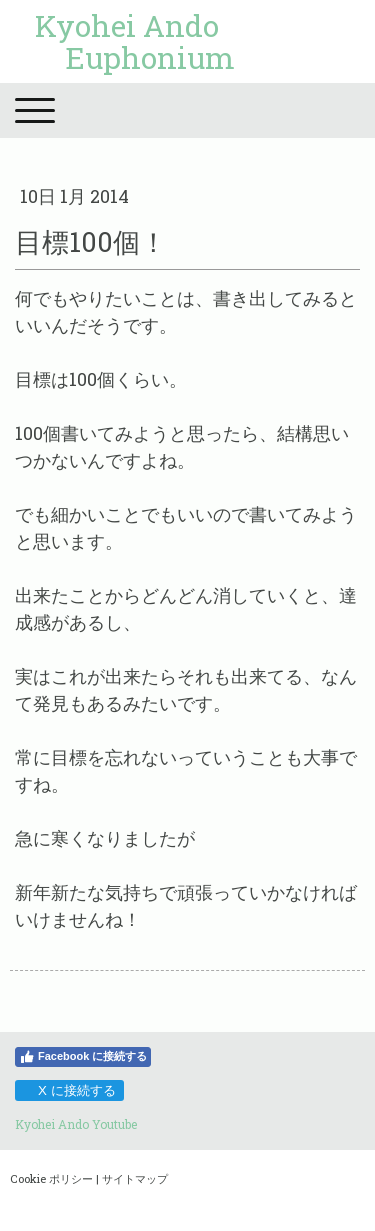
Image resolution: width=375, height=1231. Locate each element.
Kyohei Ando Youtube (76, 1124)
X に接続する (68, 1090)
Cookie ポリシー (51, 1178)
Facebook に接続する (83, 1057)
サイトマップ (135, 1178)
